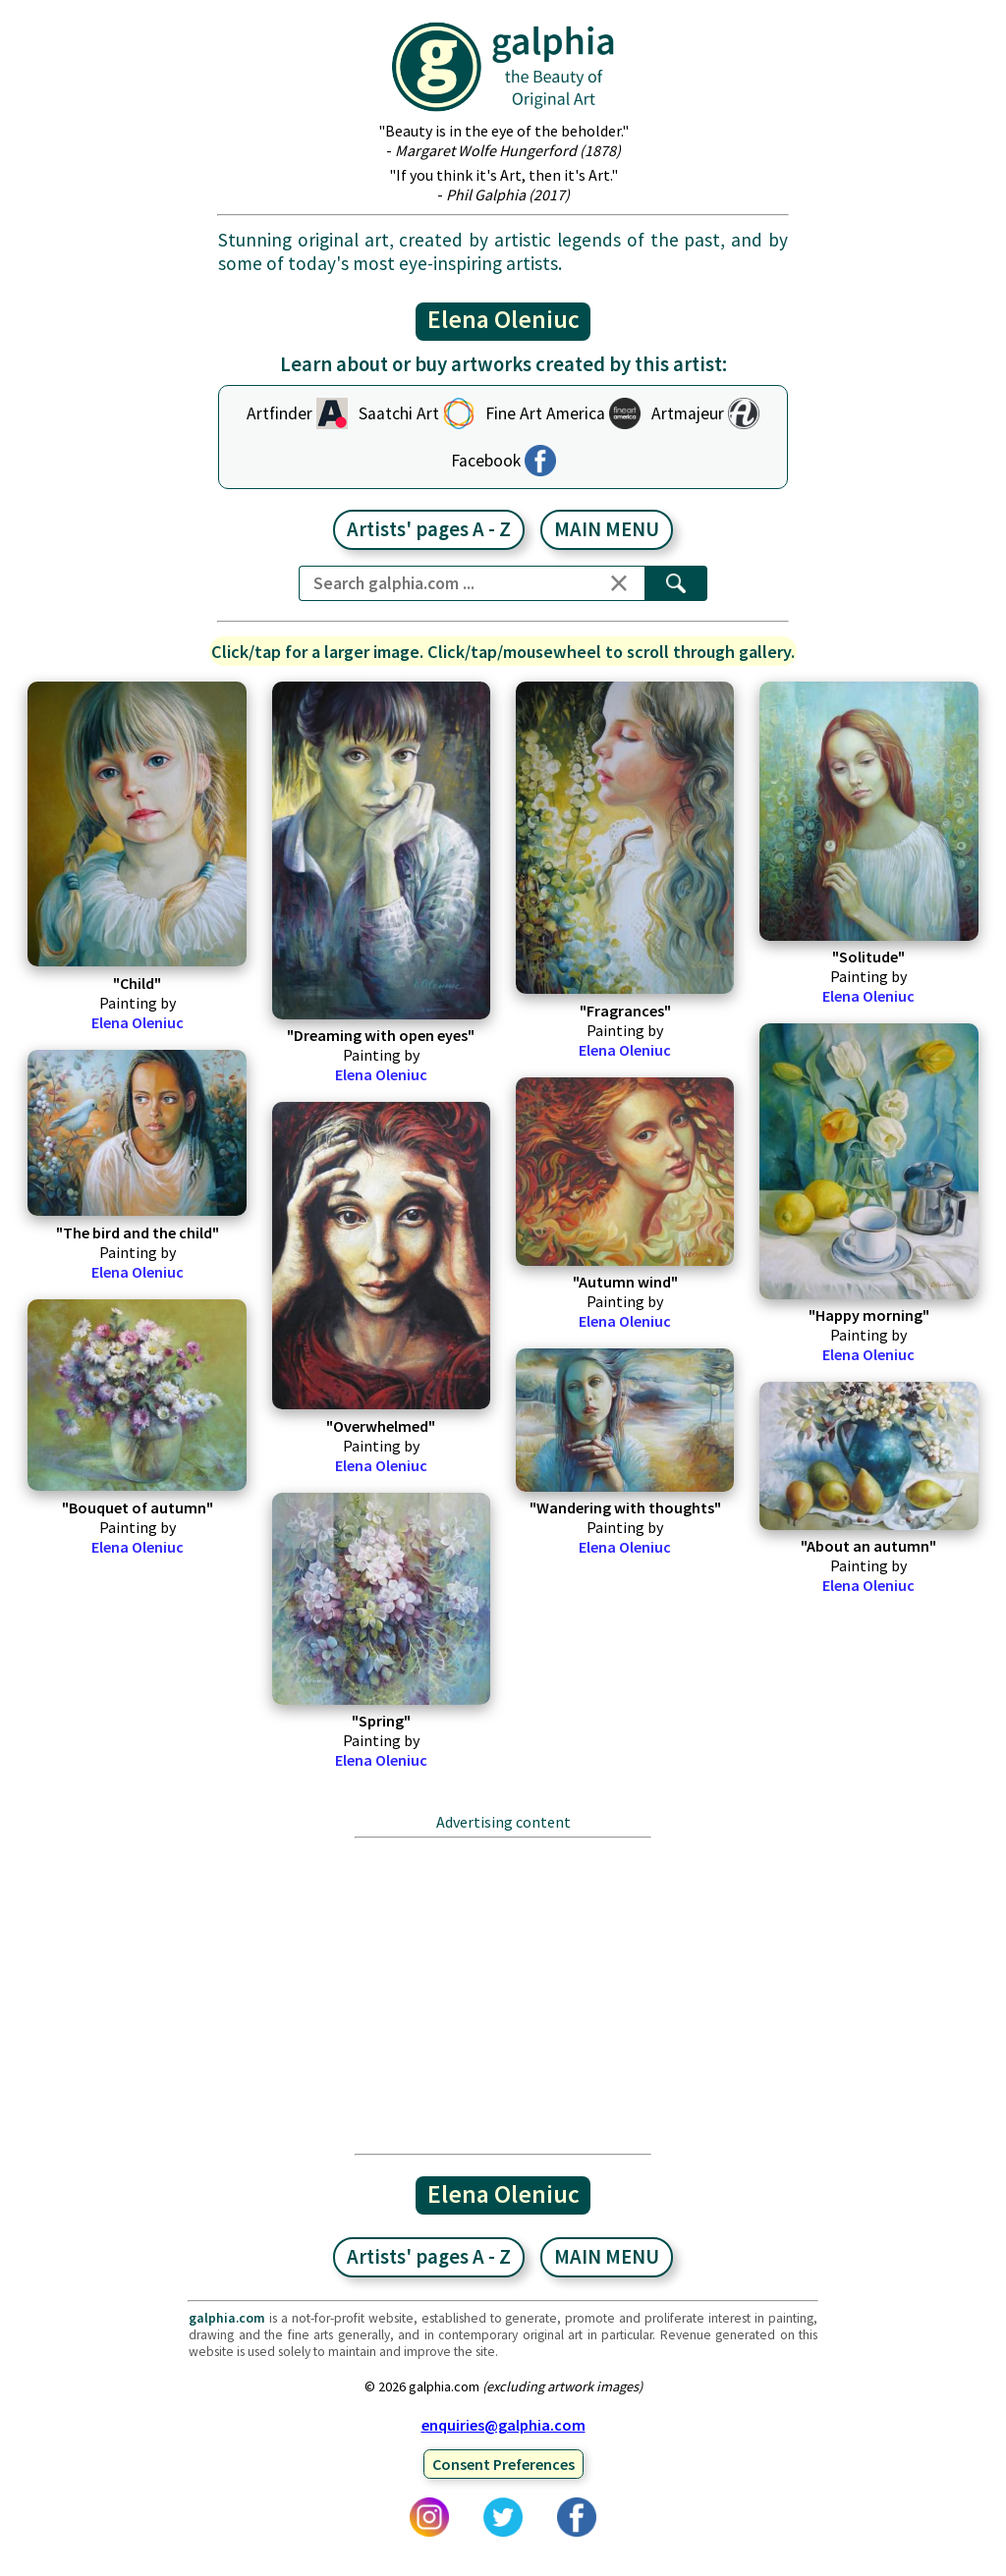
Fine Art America (545, 413)
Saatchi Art (399, 413)
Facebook (486, 460)
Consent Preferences (503, 2464)
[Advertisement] (503, 1995)
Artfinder (279, 413)
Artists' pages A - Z (429, 529)
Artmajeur (687, 413)
